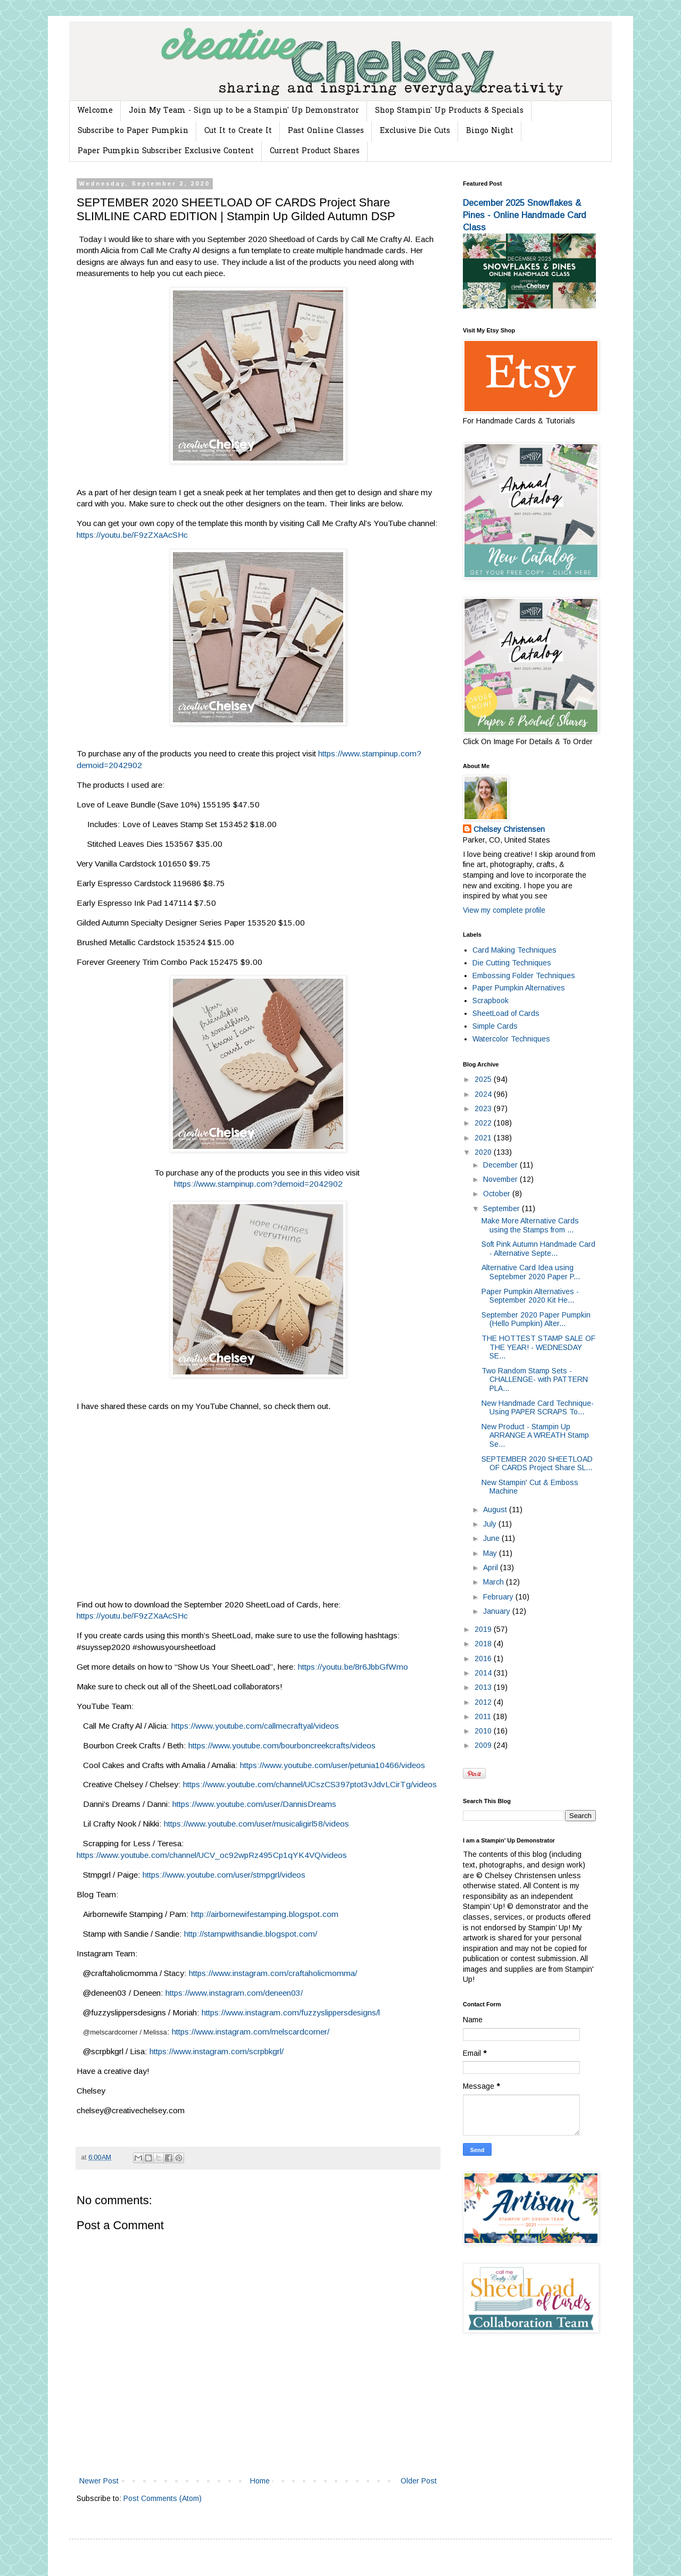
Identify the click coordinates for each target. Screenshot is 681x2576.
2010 (484, 1731)
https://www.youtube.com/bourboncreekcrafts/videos (282, 1745)
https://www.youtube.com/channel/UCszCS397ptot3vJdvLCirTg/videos (310, 1784)
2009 (484, 1745)
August (496, 1509)
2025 (484, 1079)
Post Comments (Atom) (162, 2498)
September (502, 1208)
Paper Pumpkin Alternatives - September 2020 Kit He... (530, 1296)
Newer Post (99, 2481)
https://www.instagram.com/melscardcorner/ (250, 2031)
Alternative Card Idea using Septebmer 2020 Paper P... (530, 1272)
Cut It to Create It (238, 131)
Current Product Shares (315, 151)
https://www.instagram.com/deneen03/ (234, 1992)
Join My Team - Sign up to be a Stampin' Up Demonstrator (244, 110)
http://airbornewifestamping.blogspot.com (264, 1914)
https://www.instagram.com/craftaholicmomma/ (273, 1973)
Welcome (95, 110)
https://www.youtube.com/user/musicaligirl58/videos (256, 1823)
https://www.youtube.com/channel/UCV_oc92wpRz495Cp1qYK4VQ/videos (212, 1855)
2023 (484, 1108)
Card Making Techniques (514, 950)
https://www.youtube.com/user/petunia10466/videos (332, 1765)
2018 (484, 1643)
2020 (484, 1152)
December (501, 1165)
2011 (484, 1716)
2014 (484, 1673)
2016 (484, 1658)
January (497, 1611)
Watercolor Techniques (511, 1039)
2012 (484, 1702)
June (492, 1538)
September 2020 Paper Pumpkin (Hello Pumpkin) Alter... (536, 1319)
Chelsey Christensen (509, 829)
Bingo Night (489, 131)
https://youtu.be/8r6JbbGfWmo (353, 1666)
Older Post (419, 2481)
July (491, 1524)
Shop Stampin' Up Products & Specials (449, 110)
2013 (484, 1687)
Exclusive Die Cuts (415, 131)
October (497, 1193)
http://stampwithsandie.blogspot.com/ (250, 1933)
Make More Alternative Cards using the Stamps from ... (530, 1225)
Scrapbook (490, 1000)
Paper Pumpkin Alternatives (518, 987)
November (501, 1179)
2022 (484, 1123)
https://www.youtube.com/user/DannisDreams (254, 1803)
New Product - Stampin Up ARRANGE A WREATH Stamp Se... (535, 1435)
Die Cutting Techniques (511, 962)
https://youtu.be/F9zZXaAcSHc (132, 534)
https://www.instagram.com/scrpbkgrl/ (217, 2051)
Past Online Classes (326, 131)
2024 (484, 1094)
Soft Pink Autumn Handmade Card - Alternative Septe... (538, 1248)
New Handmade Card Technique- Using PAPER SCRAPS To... (537, 1407)
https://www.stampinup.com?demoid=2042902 (258, 1183)
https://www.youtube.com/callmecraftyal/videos (255, 1725)
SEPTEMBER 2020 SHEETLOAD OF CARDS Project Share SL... (537, 1463)
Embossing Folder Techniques (523, 975)
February (499, 1597)
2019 (484, 1629)
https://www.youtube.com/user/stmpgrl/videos (224, 1874)
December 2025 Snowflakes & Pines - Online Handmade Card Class (524, 215)
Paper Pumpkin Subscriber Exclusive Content (166, 151)
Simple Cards (495, 1026)
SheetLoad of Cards (505, 1013)
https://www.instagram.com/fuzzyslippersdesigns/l (291, 2012)
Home (260, 2481)
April (491, 1567)
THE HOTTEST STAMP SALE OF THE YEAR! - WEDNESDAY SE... (538, 1347)
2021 (484, 1137)
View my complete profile (504, 910)
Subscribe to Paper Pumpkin (133, 131)
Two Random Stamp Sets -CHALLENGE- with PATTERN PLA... (534, 1379)
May (491, 1553)
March (494, 1582)
